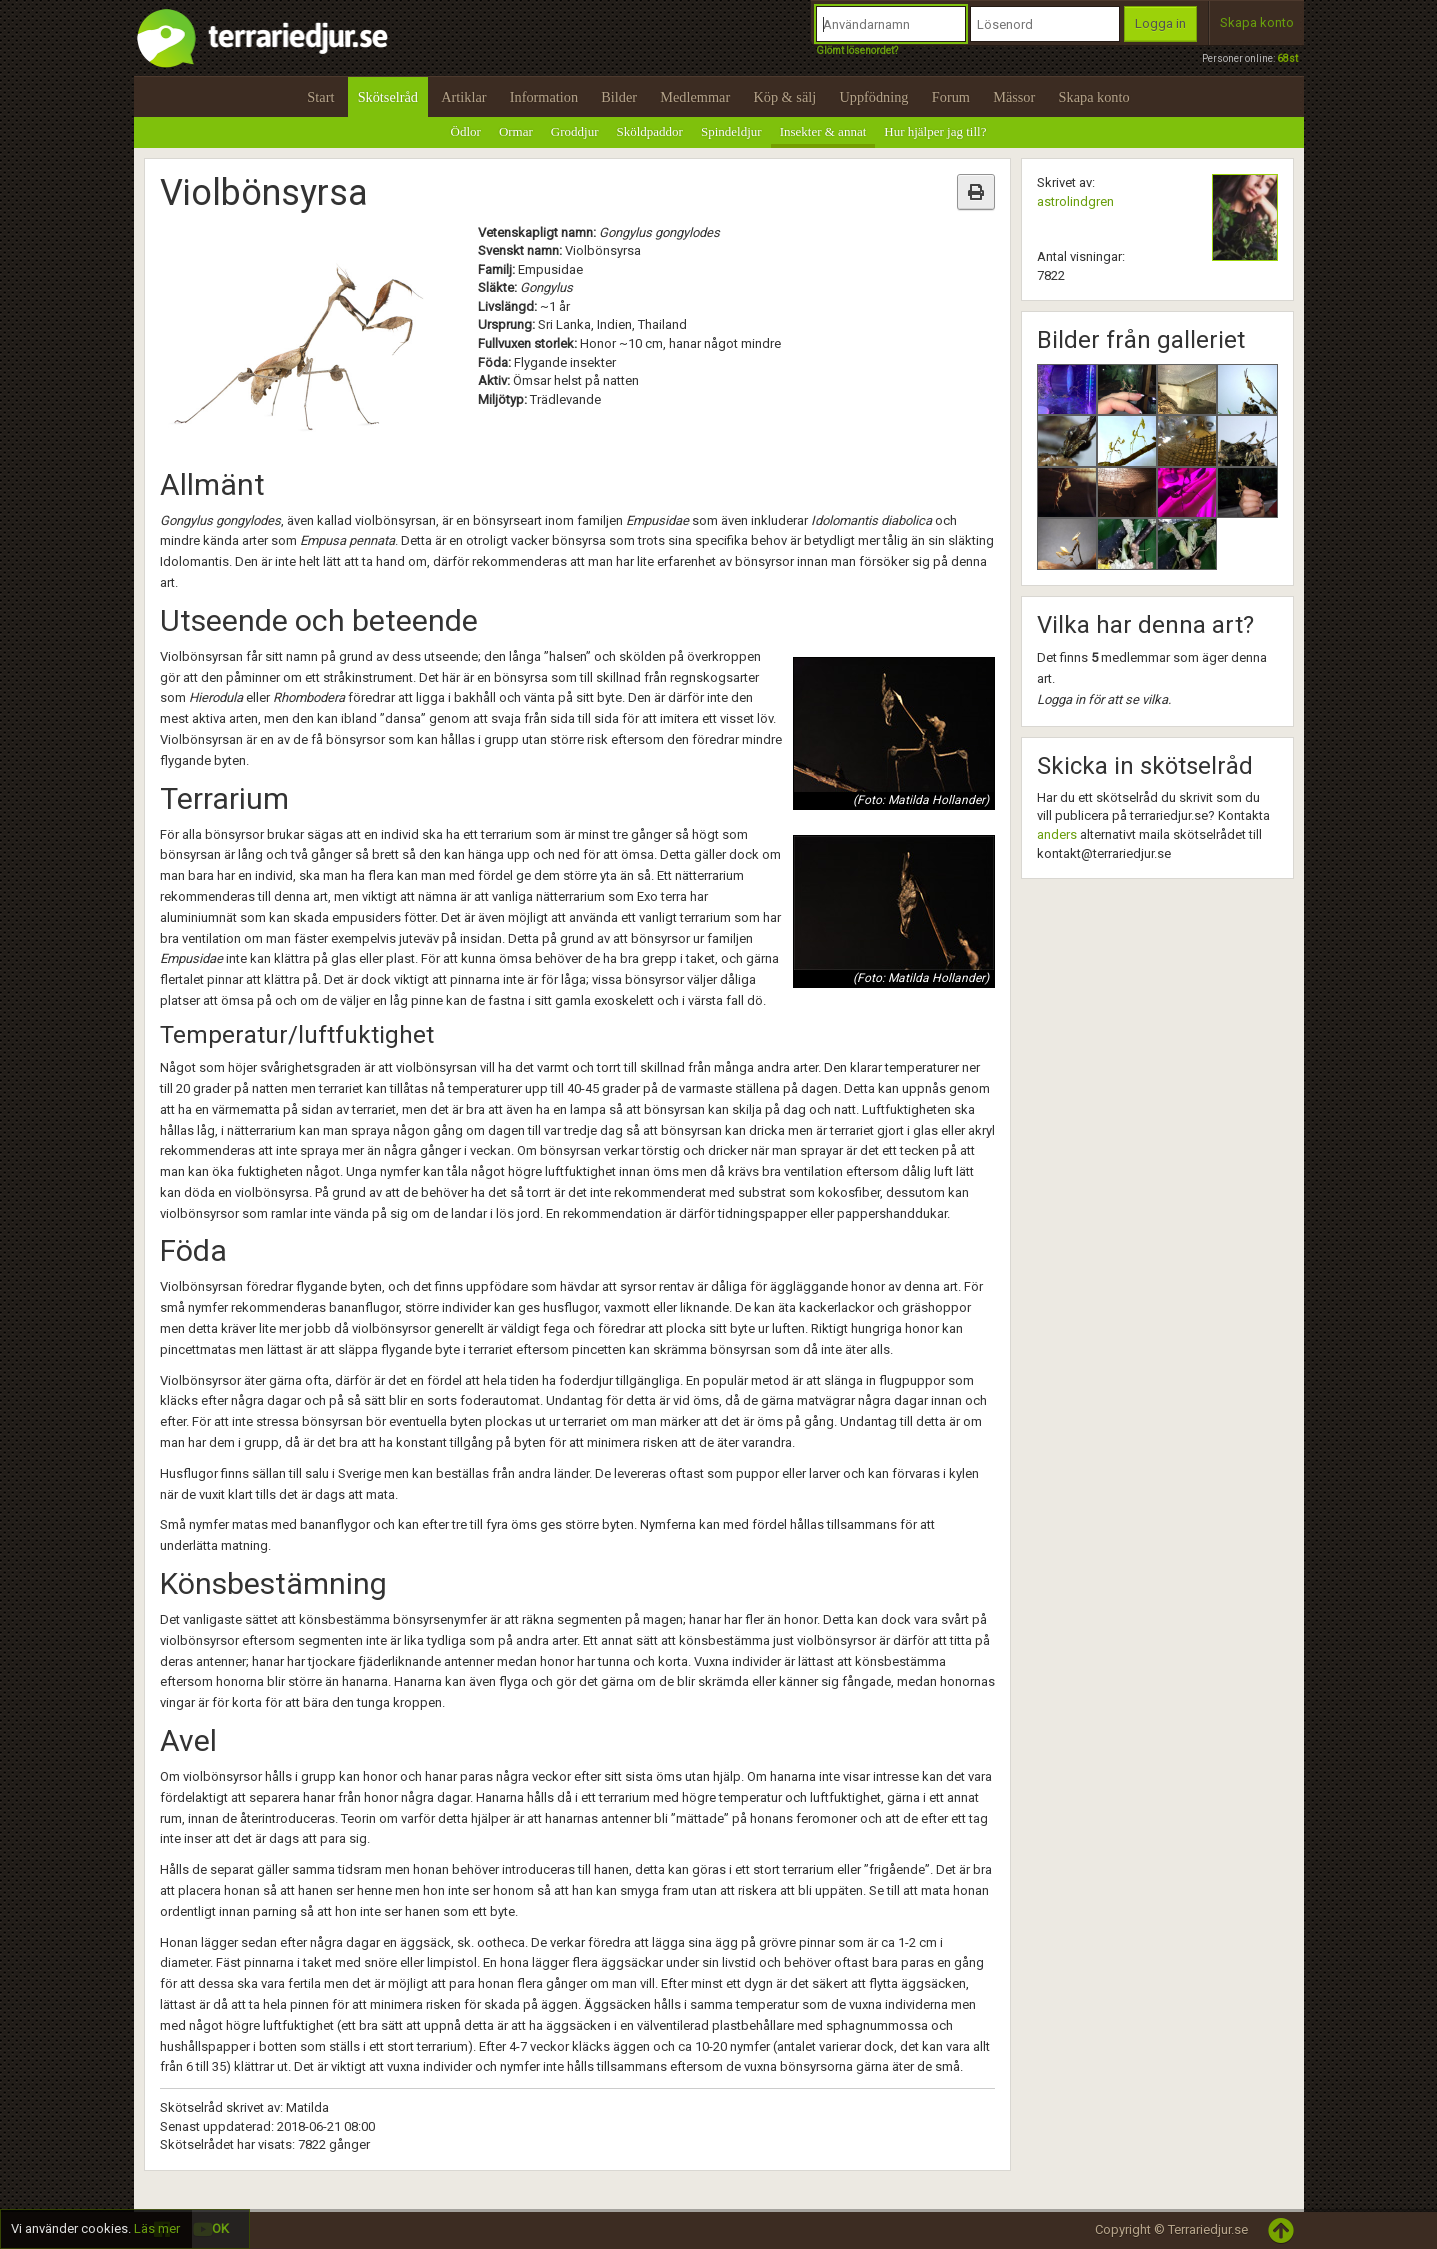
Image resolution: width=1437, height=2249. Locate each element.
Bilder (619, 97)
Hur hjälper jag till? (935, 131)
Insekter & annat (823, 131)
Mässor (1014, 97)
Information (544, 97)
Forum (951, 97)
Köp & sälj (784, 97)
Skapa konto (1257, 22)
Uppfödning (873, 97)
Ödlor (466, 131)
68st (1287, 58)
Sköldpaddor (650, 131)
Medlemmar (695, 97)
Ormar (516, 131)
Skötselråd (388, 97)
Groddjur (575, 131)
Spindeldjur (731, 131)
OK (220, 2228)
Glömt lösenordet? (857, 50)
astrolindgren (1075, 201)
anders (1057, 834)
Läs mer (157, 2228)
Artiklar (463, 97)
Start (320, 97)
